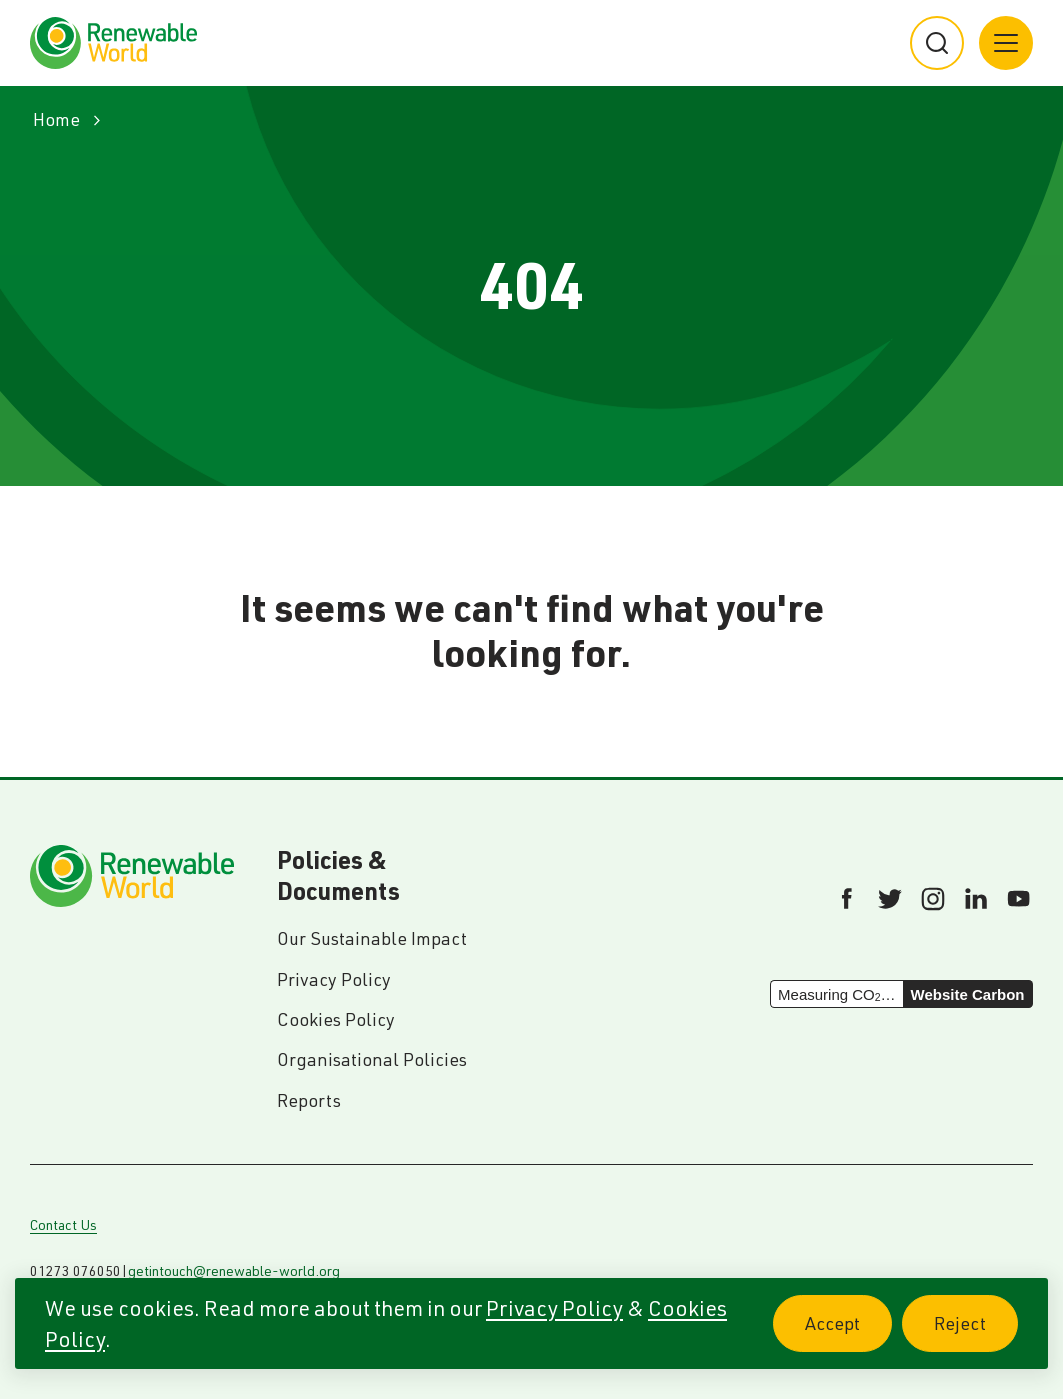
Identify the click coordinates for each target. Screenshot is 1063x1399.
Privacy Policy (554, 1308)
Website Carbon (968, 994)
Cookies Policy (336, 1019)
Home (56, 119)
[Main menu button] (1006, 43)
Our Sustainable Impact (372, 938)
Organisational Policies (372, 1059)
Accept (848, 1334)
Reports (309, 1100)
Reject (976, 1334)
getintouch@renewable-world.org (234, 1271)
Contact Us (63, 1225)
